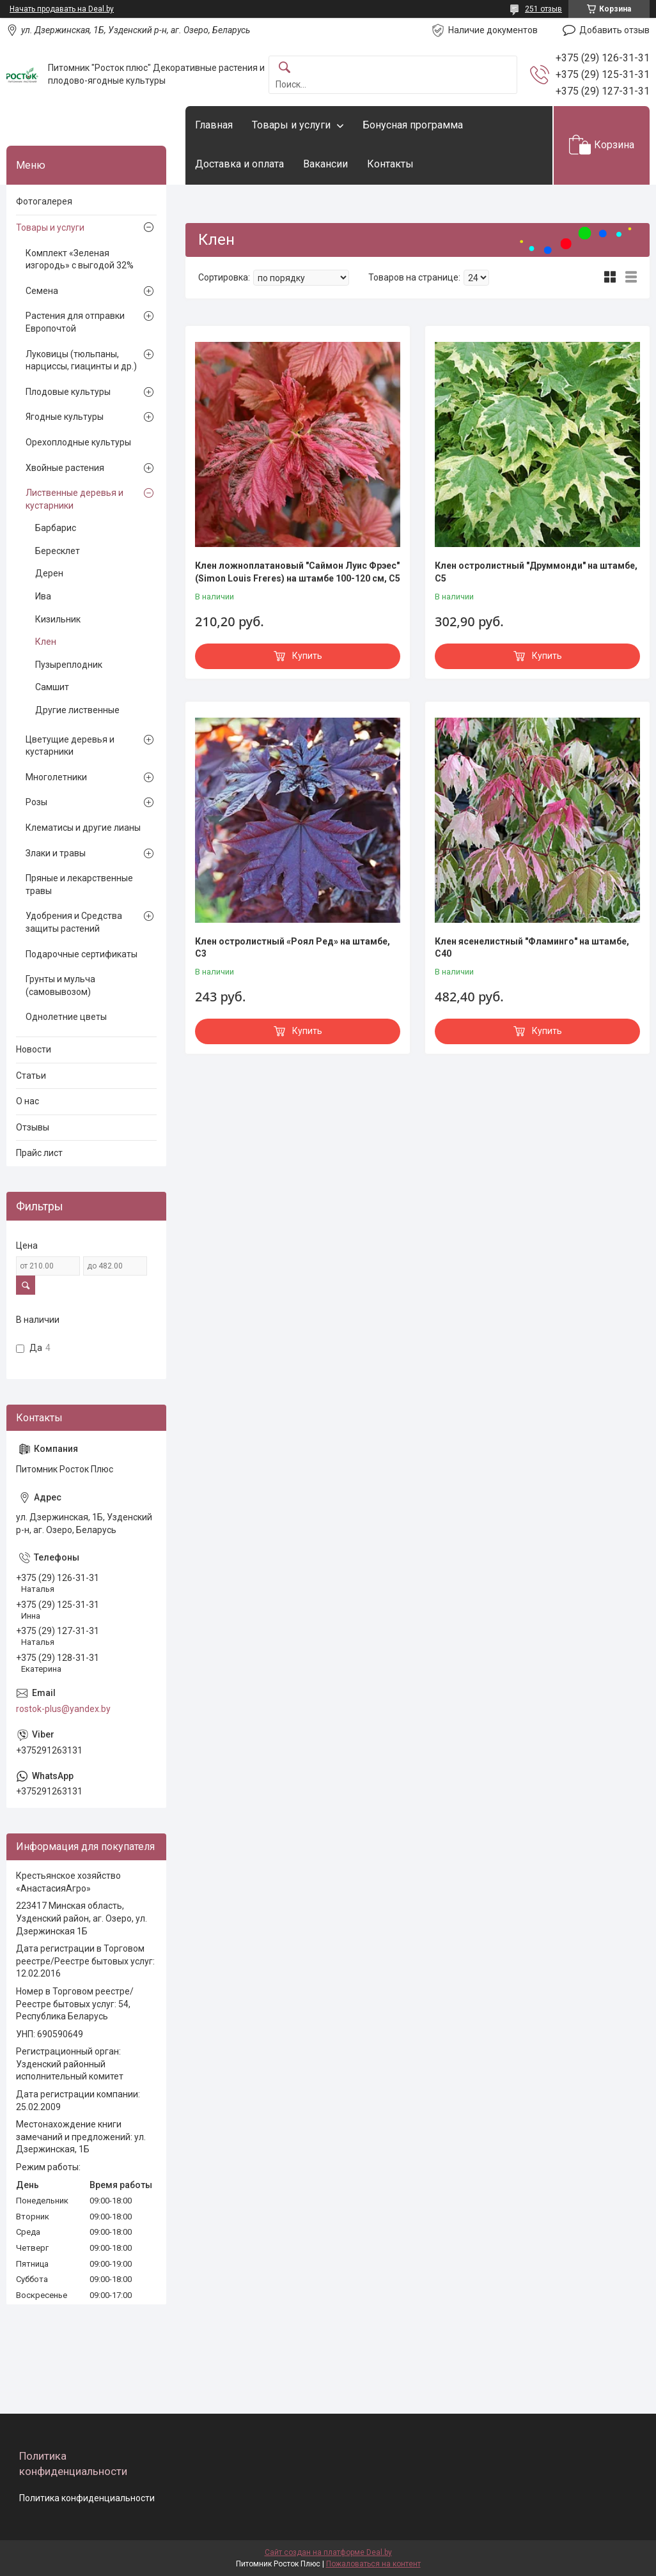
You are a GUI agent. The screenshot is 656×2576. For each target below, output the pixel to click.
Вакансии (325, 164)
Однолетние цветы (66, 1017)
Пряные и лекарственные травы (79, 884)
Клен (45, 641)
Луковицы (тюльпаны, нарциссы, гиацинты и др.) (81, 360)
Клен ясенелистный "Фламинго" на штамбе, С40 (532, 947)
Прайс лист (39, 1153)
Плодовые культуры (68, 392)
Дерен (49, 573)
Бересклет (57, 551)
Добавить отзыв (614, 30)
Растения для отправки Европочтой (75, 322)
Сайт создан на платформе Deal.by (328, 2552)
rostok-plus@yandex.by (63, 1709)
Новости (33, 1049)
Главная (214, 125)
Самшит (52, 687)
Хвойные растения (65, 468)
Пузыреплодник (68, 664)
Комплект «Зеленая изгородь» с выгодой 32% (80, 259)
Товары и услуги (291, 125)
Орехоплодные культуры (78, 442)
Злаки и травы (56, 853)
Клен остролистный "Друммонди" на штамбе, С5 (536, 571)
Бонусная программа (413, 125)
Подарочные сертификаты (81, 954)
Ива (43, 596)
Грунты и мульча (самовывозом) (60, 985)
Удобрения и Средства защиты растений (74, 922)
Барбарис (55, 528)
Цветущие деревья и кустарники (70, 745)
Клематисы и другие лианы (83, 827)
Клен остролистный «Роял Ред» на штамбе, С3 (292, 947)
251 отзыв (543, 8)
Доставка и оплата (239, 164)
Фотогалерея (44, 201)
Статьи (31, 1075)
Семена (42, 291)
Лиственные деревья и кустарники (74, 499)
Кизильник (58, 619)
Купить (307, 656)
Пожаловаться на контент (373, 2563)
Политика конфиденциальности (87, 2498)
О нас (27, 1101)
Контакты (390, 164)
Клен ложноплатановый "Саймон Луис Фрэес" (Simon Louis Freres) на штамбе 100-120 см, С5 (297, 571)
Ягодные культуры (65, 417)
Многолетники (56, 777)
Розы (36, 802)
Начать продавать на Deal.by (62, 8)
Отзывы (32, 1127)
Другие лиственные (77, 710)
